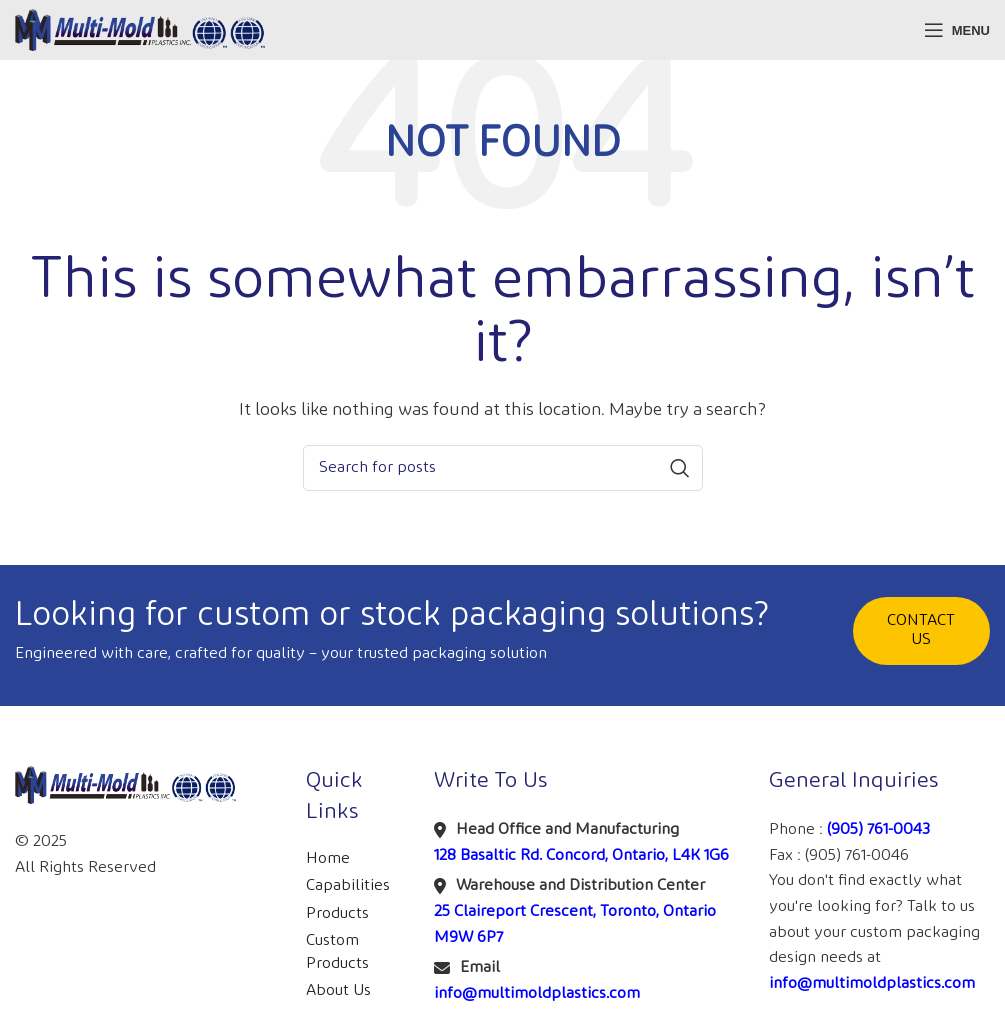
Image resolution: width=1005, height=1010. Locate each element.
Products (337, 913)
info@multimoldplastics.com (537, 993)
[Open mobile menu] (957, 30)
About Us (338, 990)
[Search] (503, 468)
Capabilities (348, 885)
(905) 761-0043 (878, 829)
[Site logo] (140, 29)
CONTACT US (921, 630)
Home (328, 858)
